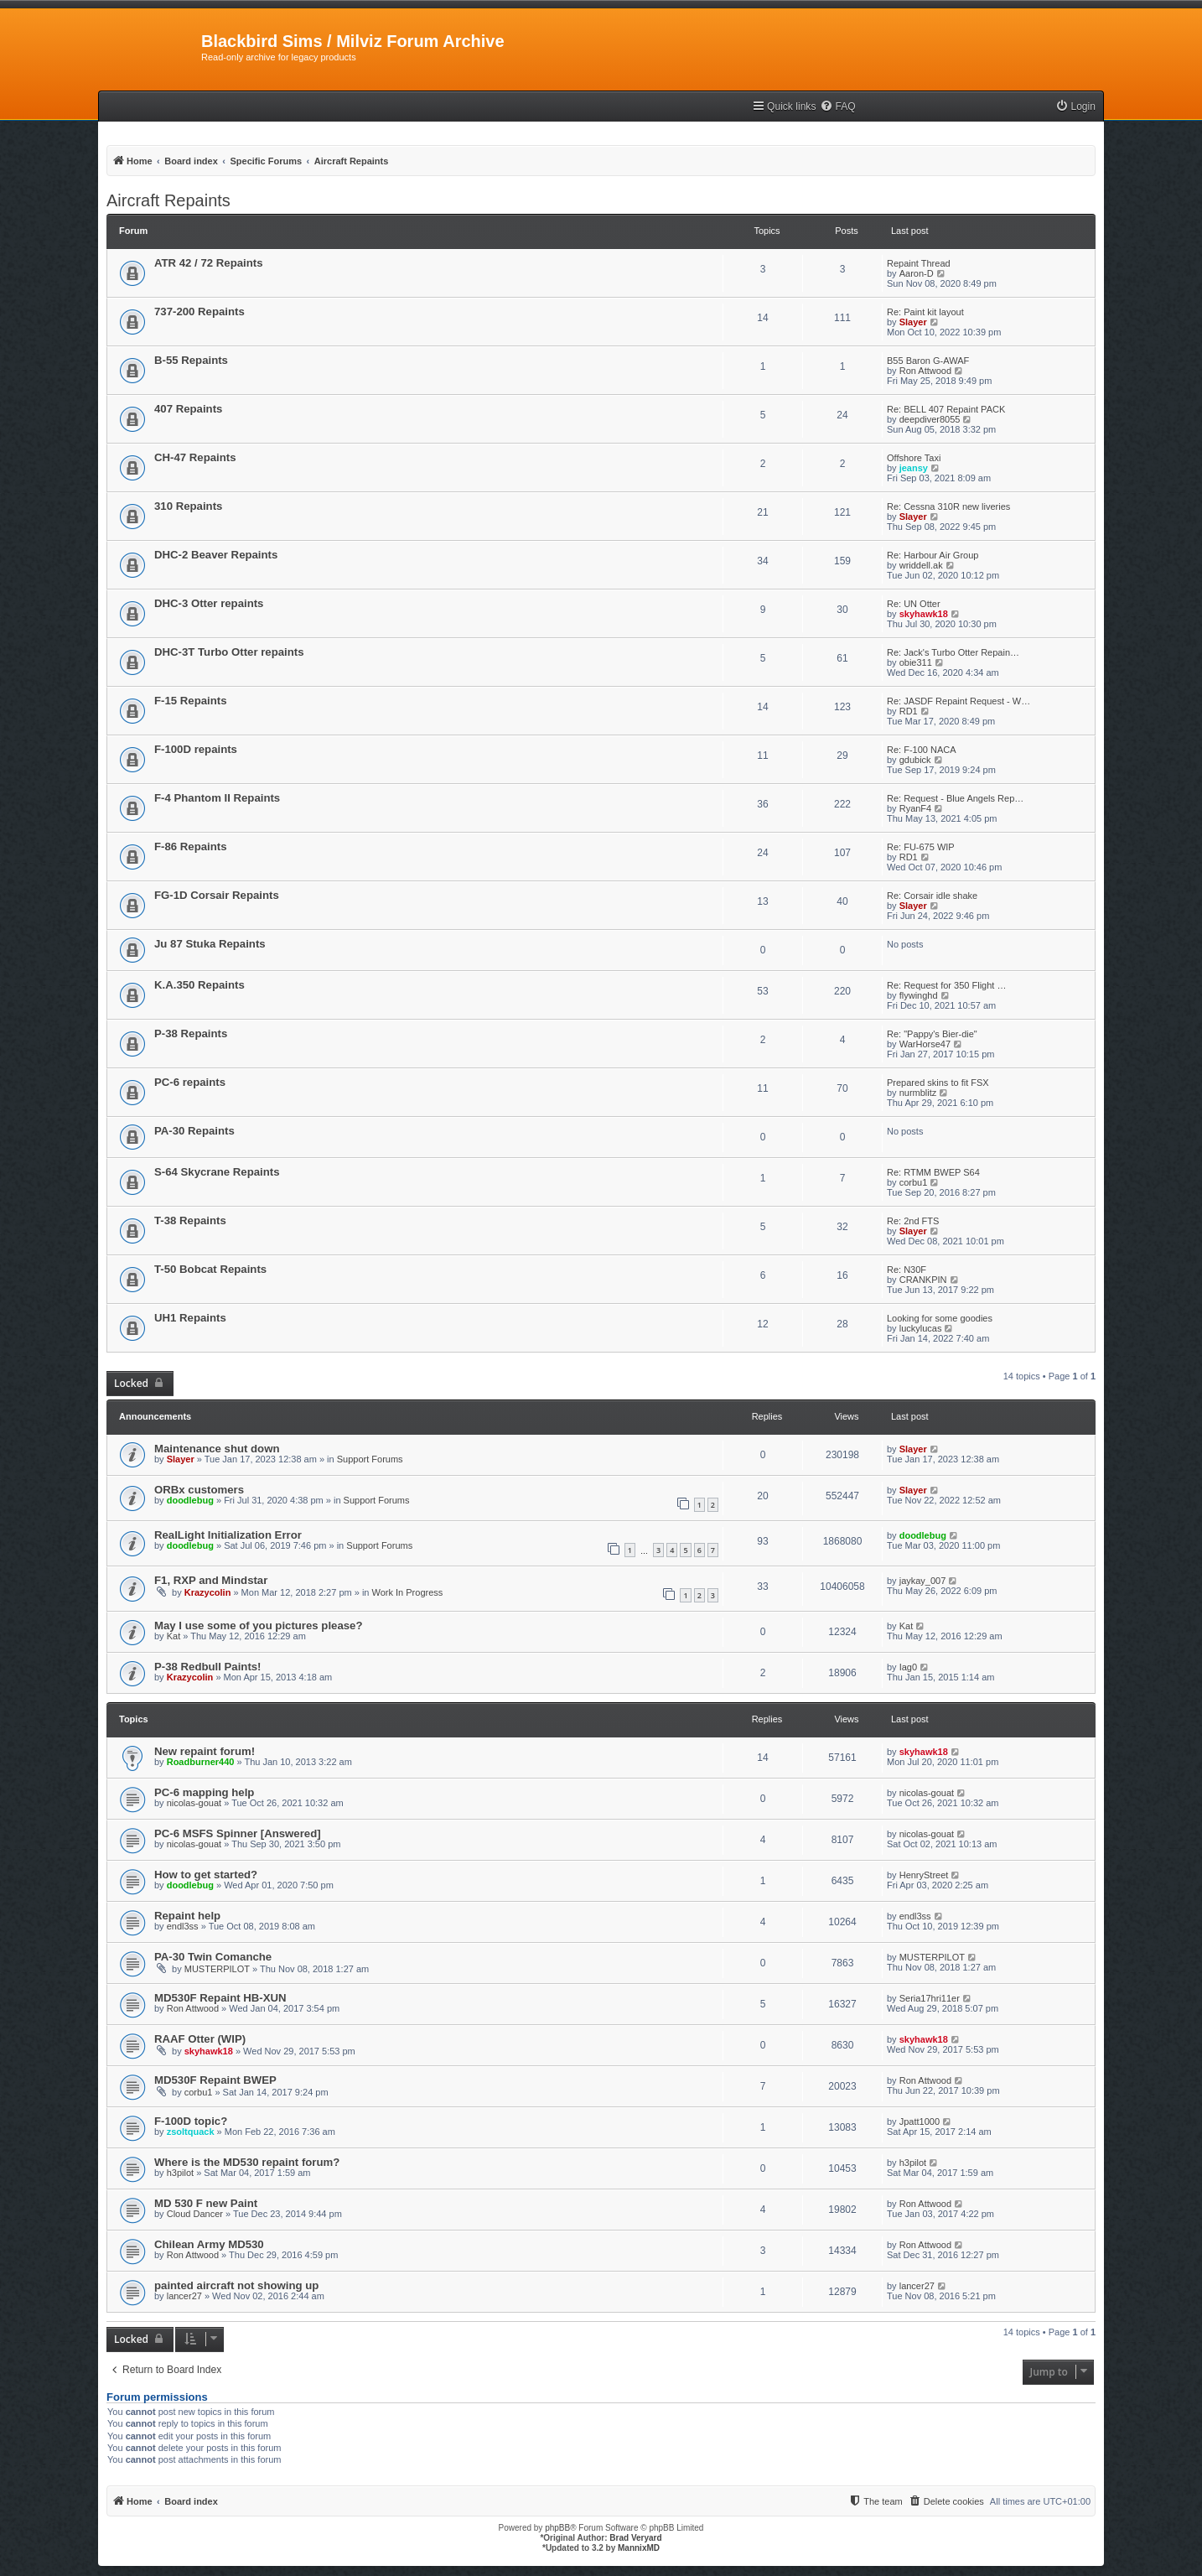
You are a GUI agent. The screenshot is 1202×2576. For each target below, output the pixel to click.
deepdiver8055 (930, 419)
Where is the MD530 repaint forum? (246, 2162)
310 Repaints (188, 506)
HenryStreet (924, 1875)
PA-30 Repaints (194, 1130)
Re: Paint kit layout (925, 312)
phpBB (557, 2527)
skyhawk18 (923, 614)
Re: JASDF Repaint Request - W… (958, 701)
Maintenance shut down (216, 1448)
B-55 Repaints (191, 360)
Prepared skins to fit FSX (938, 1083)
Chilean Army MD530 (209, 2244)
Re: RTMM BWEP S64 (933, 1172)
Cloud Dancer (195, 2214)
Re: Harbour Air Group (932, 555)
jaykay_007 (922, 1581)
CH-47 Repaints (195, 457)
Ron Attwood (925, 371)
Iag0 (908, 1667)
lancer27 (184, 2296)
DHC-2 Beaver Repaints (215, 554)
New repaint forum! (204, 1751)
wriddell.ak (921, 565)
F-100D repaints (195, 749)
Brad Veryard (635, 2537)
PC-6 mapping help (204, 1792)
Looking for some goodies (939, 1318)
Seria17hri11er (929, 1998)
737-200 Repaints (199, 311)
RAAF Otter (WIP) (200, 2039)
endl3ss (183, 1926)
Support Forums (370, 1459)
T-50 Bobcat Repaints (210, 1269)
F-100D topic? (190, 2121)
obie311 (915, 662)
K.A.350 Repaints (199, 985)
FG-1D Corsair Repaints (216, 895)
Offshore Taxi (913, 458)
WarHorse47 (925, 1044)
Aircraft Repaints (168, 200)
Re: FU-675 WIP (921, 847)
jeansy (913, 468)
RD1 (908, 711)
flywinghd (918, 995)
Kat (174, 1636)
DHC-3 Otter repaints (208, 603)
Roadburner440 (201, 1762)
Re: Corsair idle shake (932, 896)
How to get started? (205, 1874)
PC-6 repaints (189, 1082)
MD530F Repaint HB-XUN (220, 1998)
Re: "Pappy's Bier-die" (932, 1034)
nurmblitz (918, 1093)
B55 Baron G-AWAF (928, 361)
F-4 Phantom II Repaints (217, 798)
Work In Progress (407, 1592)
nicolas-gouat (194, 1803)
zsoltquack (191, 2132)
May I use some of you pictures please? (258, 1625)
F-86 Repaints (190, 846)
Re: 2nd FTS (913, 1221)
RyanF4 (915, 808)
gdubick (915, 760)
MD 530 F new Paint (205, 2203)
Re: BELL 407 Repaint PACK (946, 409)
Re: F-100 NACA (921, 750)
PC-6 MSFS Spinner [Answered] (237, 1833)
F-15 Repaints (190, 700)
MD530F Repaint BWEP (215, 2080)
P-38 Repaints (190, 1033)
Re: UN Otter (913, 604)
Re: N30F (906, 1270)
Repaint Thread (919, 263)
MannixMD (639, 2548)
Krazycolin (207, 1592)
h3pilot (180, 2173)
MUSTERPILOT (217, 1969)
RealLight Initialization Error (228, 1535)
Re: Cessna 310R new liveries (948, 506)
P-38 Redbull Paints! (208, 1666)
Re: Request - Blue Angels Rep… (955, 798)
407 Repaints (188, 408)
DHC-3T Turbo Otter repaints (229, 652)
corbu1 (913, 1182)
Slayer (913, 322)
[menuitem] (837, 107)
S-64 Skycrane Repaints (217, 1172)
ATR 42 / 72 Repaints (208, 263)
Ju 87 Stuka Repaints (210, 943)
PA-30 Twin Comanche (213, 1956)
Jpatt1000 (919, 2121)
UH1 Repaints (190, 1317)
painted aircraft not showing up (236, 2285)
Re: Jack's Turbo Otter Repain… (953, 652)
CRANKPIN (923, 1280)
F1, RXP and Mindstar (210, 1580)
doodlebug (190, 1500)
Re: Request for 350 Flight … (946, 985)
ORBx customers (199, 1489)
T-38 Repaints (190, 1220)
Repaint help (187, 1915)
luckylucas (920, 1328)
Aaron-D (916, 273)
